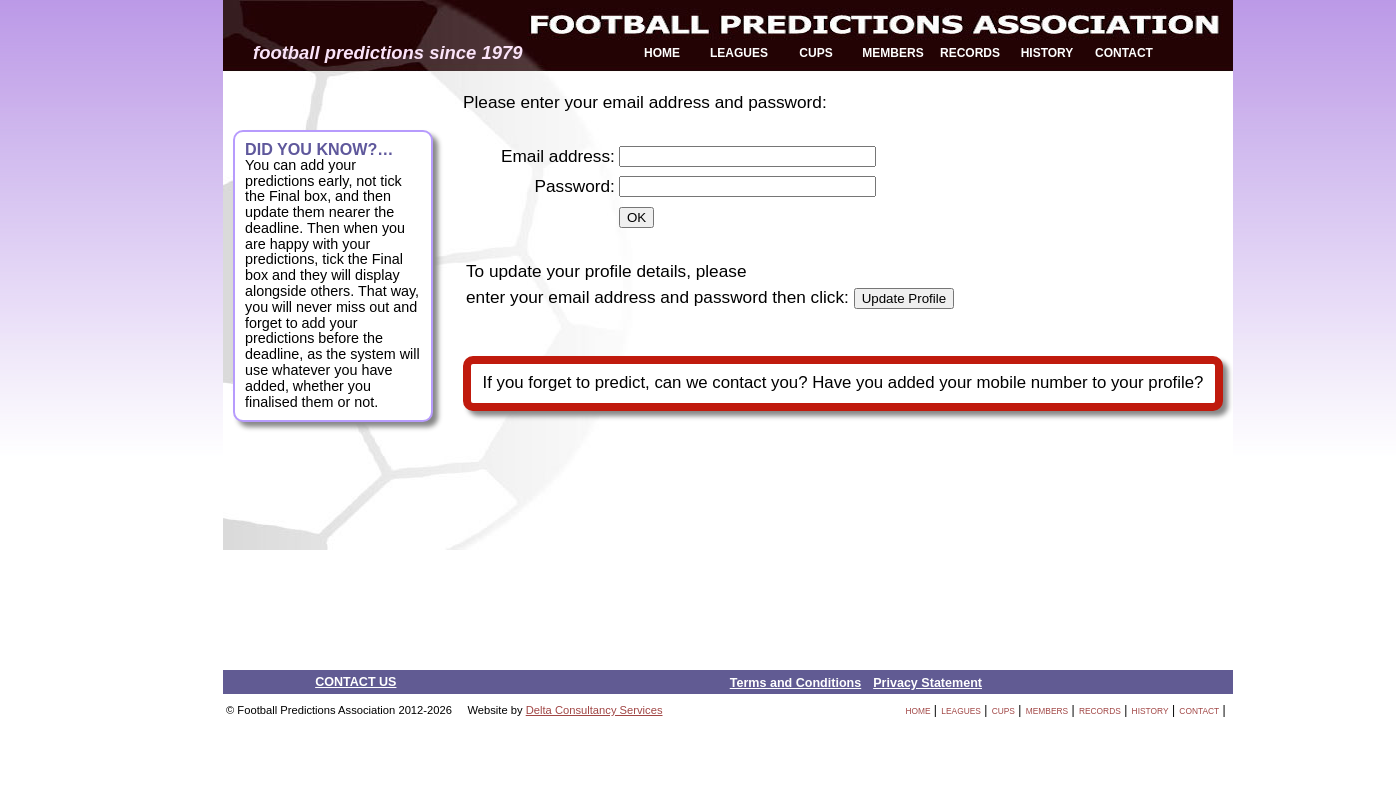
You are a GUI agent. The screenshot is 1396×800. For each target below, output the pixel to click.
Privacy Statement (927, 683)
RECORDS (970, 53)
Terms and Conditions (796, 683)
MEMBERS (892, 53)
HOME (662, 53)
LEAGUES (739, 53)
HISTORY (1047, 53)
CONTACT (1124, 53)
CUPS (815, 53)
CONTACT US (355, 682)
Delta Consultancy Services (594, 710)
